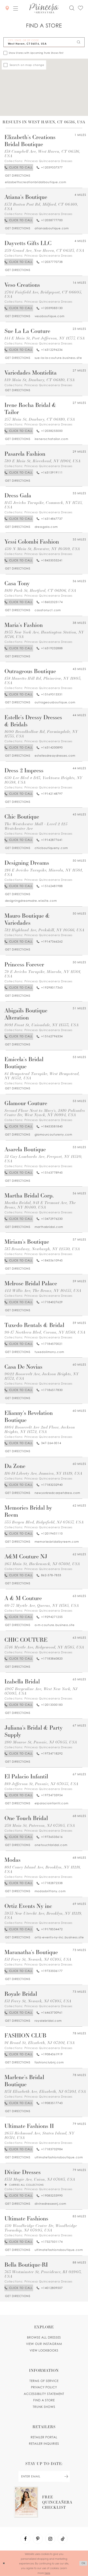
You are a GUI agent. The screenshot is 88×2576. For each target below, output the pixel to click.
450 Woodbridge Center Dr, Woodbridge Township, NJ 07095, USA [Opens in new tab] (40, 2228)
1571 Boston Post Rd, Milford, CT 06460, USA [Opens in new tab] (41, 206)
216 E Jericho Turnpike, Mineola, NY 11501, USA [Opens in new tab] (43, 872)
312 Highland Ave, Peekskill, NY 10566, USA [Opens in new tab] (44, 930)
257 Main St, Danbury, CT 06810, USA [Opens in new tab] (39, 419)
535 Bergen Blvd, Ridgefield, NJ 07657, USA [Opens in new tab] (44, 1522)
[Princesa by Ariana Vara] (44, 8)
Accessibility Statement (44, 2394)
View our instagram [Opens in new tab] (44, 2344)
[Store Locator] (7, 8)
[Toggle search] (72, 8)
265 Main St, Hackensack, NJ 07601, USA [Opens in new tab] (42, 1563)
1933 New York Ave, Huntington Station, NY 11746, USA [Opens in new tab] (44, 634)
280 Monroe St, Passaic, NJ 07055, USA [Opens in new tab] (40, 1742)
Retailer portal (44, 2437)
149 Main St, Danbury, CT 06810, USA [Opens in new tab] (39, 379)
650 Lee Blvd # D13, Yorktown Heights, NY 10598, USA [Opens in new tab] (43, 780)
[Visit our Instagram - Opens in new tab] (50, 2539)
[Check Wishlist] (80, 8)
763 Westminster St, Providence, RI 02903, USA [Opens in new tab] (43, 2274)
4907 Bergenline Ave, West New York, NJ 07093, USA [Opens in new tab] (40, 1691)
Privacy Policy (44, 2387)
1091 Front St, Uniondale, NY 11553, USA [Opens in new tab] (41, 1024)
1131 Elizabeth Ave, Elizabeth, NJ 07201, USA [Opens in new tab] (45, 2091)
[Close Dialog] (4, 2563)
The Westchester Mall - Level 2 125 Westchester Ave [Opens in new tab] (35, 826)
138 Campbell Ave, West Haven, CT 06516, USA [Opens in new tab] (42, 153)
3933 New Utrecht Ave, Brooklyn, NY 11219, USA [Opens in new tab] (43, 1915)
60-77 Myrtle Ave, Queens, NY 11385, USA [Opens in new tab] (41, 1605)
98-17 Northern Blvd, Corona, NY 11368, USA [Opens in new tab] (44, 1332)
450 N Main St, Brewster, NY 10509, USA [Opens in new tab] (42, 548)
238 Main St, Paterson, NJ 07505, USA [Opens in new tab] (39, 1825)
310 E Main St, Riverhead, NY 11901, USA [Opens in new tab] (42, 460)
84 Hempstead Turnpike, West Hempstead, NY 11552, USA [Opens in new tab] (42, 1076)
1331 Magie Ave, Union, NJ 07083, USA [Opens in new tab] (39, 2179)
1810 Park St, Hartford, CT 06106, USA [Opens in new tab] (40, 590)
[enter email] (44, 2476)
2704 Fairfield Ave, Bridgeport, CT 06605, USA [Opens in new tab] (43, 294)
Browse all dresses (44, 2337)
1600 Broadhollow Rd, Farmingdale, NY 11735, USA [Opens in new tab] (41, 734)
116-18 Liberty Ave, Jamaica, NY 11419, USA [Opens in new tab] (43, 1473)
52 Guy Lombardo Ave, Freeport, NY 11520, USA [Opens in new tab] (43, 1159)
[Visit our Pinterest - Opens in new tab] (38, 2539)
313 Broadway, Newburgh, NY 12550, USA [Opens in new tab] (42, 1248)
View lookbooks (44, 2350)
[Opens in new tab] (17, 175)
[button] (15, 8)
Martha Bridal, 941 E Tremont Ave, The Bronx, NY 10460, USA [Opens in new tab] (40, 1205)
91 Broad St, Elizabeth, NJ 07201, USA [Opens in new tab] (39, 2042)
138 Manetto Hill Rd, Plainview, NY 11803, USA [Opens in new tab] (42, 680)
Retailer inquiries (44, 2443)
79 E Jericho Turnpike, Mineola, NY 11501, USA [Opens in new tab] (42, 974)
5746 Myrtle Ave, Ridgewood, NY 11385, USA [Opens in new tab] (44, 1647)
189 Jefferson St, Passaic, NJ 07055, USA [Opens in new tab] (41, 1783)
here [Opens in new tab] (47, 2573)
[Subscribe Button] (66, 2476)
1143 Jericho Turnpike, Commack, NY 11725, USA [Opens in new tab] (43, 505)
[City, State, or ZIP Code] (43, 42)
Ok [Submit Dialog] (83, 2563)
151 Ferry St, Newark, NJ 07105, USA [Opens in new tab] (37, 1959)
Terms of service (44, 2381)
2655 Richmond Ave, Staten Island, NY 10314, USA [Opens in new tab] (39, 2135)
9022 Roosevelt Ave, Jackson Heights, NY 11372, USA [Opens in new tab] (41, 1376)
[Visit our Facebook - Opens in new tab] (25, 2539)
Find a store (44, 2400)
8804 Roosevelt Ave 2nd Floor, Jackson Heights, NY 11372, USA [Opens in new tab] (39, 1429)
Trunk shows (44, 2407)
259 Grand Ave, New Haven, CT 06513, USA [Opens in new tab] (44, 250)
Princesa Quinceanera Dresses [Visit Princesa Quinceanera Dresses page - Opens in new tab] (48, 161)
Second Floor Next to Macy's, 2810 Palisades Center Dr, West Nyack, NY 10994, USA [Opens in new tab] (44, 1113)
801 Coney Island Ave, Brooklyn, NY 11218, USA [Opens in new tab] (42, 1869)
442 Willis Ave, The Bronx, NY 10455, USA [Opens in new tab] (42, 1290)
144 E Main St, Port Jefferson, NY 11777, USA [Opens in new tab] (44, 338)
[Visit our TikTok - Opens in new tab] (63, 2539)
